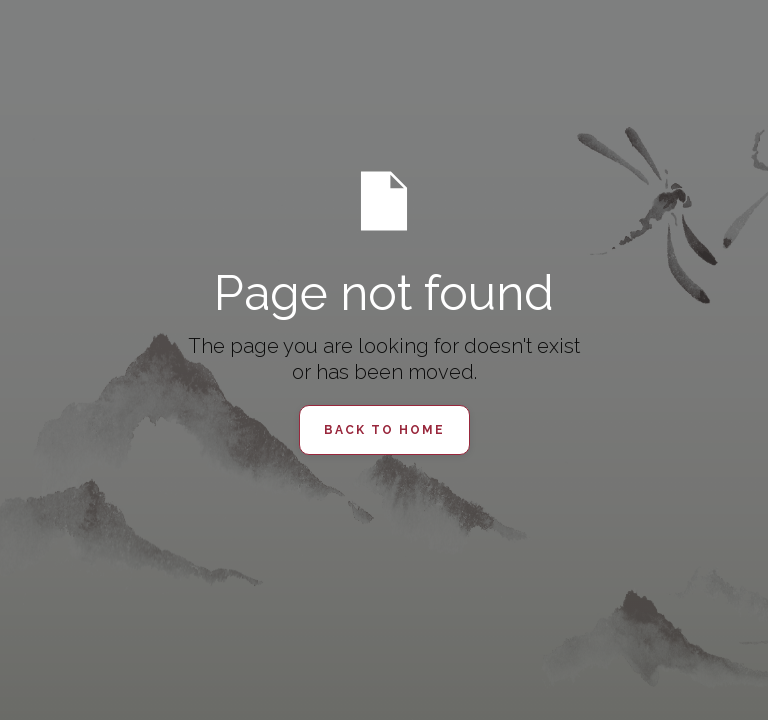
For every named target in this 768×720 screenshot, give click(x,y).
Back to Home (384, 430)
